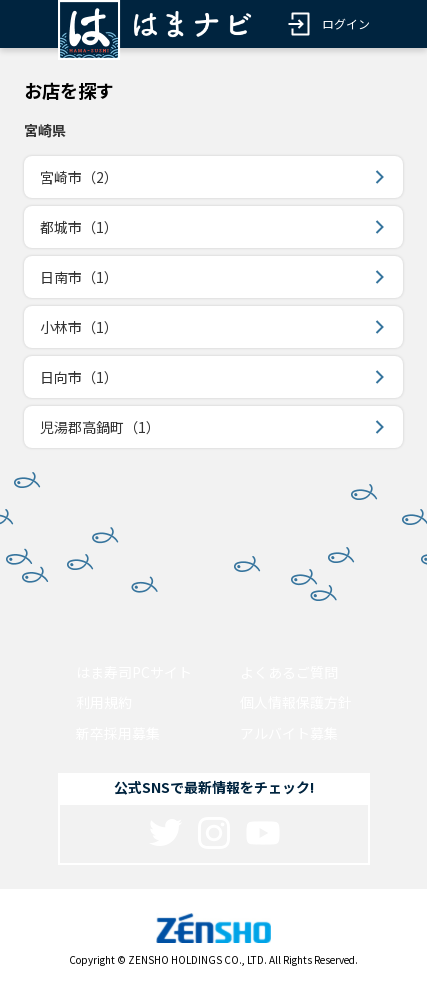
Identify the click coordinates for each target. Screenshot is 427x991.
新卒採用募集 (118, 733)
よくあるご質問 (289, 672)
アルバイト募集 (289, 733)
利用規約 (104, 702)
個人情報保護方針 (296, 702)
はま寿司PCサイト (134, 672)
